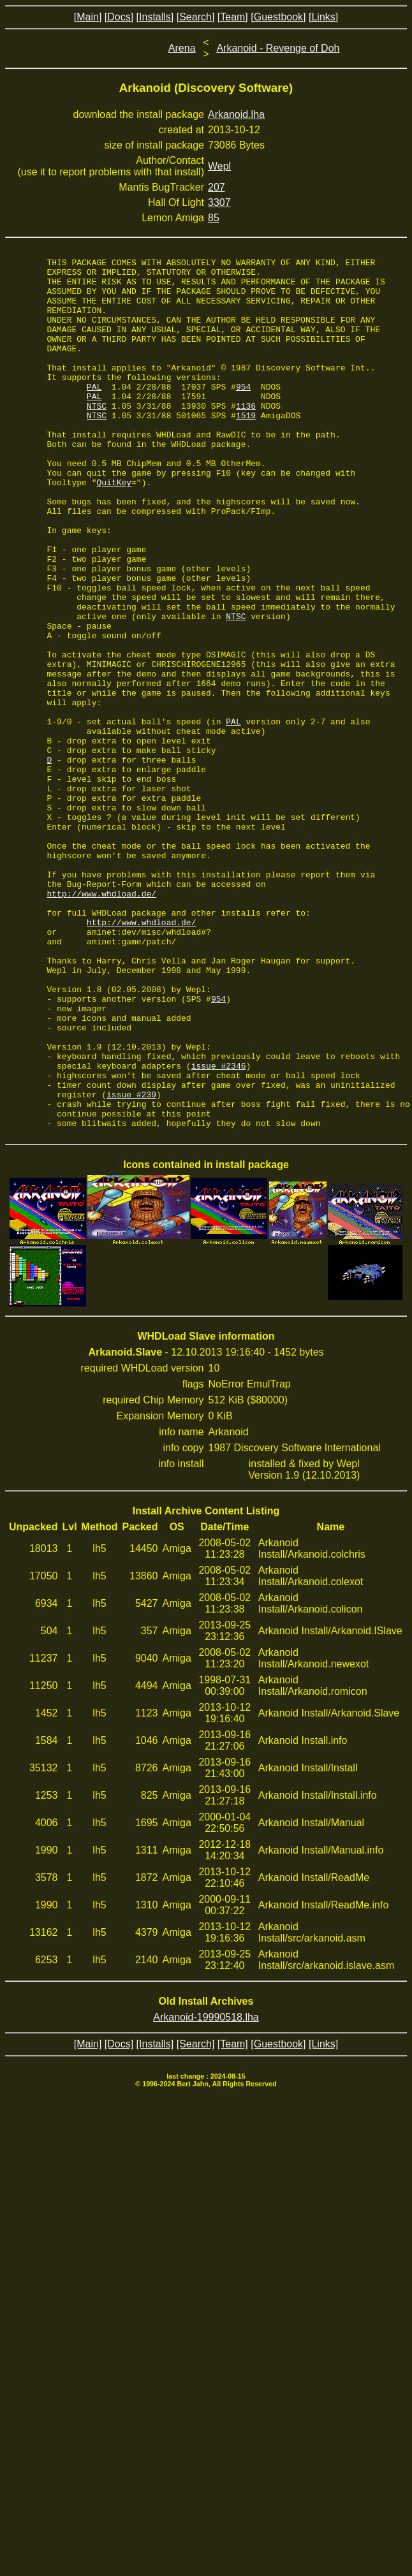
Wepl (219, 166)
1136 (246, 436)
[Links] (323, 16)
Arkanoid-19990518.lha (205, 2191)
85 (213, 217)
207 (216, 187)
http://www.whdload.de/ (101, 1021)
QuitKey (113, 528)
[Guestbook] (278, 16)
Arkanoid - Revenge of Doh (277, 48)
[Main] (88, 16)
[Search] (196, 16)
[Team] (232, 16)
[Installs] (155, 16)
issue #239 (131, 1262)
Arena (182, 48)
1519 (246, 447)
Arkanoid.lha (236, 114)
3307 (219, 202)
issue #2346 (218, 1228)
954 (243, 413)
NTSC (97, 436)
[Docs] (119, 16)
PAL (94, 413)
